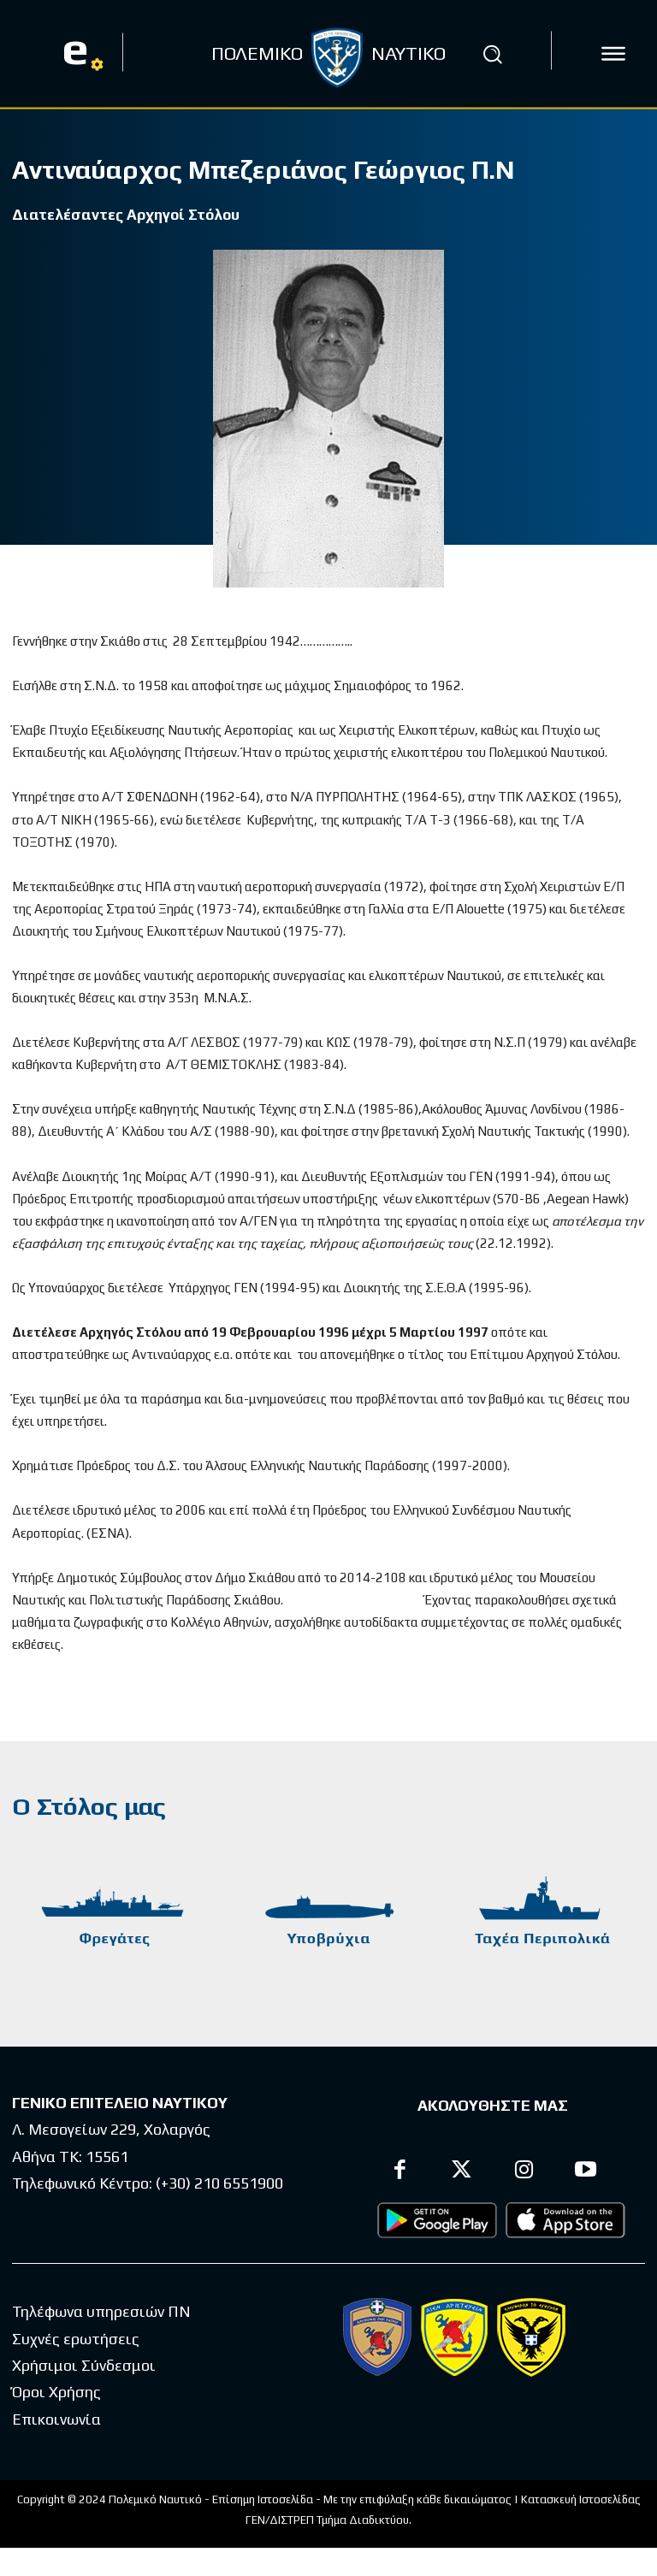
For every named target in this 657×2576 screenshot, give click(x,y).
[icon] (613, 54)
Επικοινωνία (56, 2418)
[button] (492, 54)
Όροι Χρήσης (56, 2391)
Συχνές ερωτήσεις (75, 2338)
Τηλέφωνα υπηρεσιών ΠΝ (101, 2311)
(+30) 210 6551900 (219, 2182)
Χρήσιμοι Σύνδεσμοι (84, 2364)
